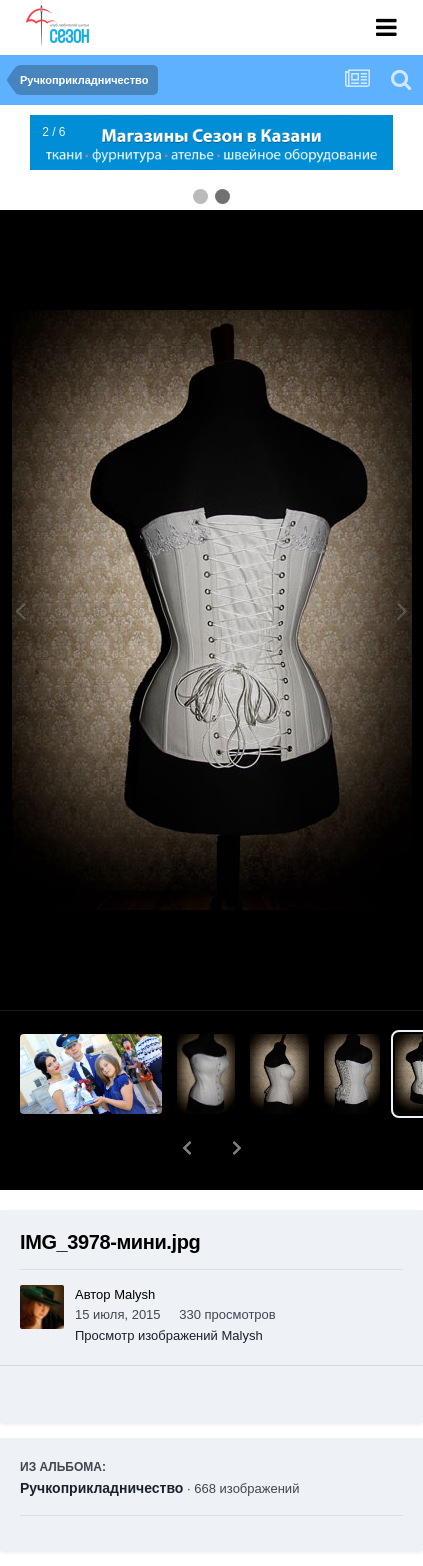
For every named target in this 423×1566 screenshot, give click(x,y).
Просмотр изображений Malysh (169, 1283)
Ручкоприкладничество (101, 1436)
